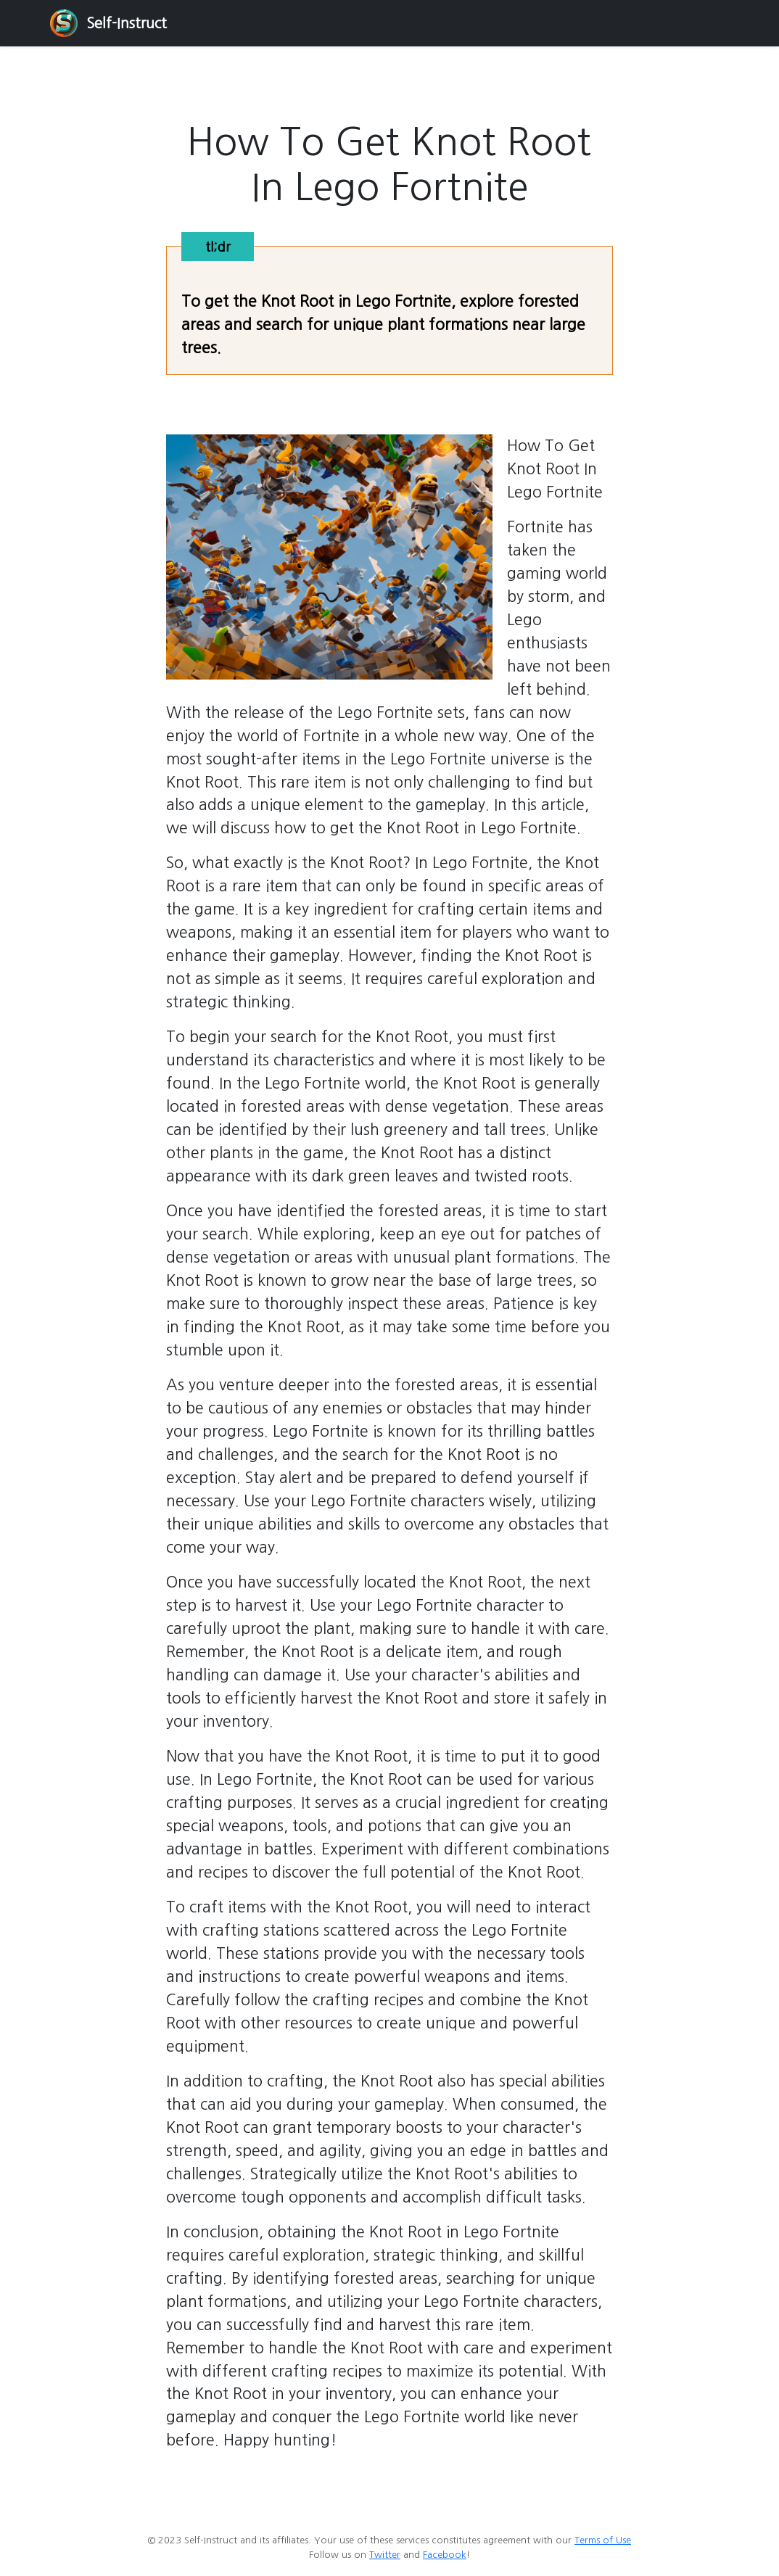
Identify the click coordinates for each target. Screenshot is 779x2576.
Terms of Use (602, 2540)
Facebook (444, 2554)
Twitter (384, 2554)
